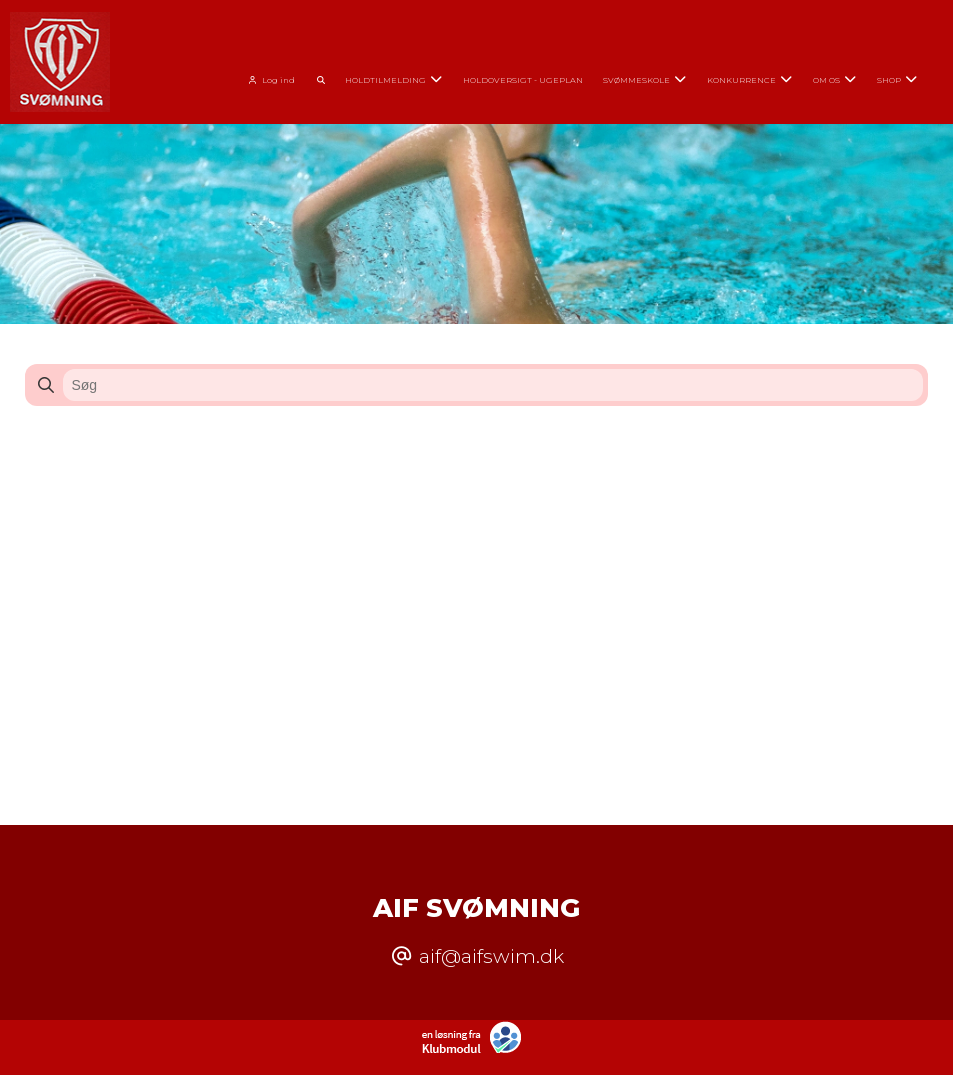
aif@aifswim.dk (491, 956)
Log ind (268, 80)
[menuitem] (275, 77)
